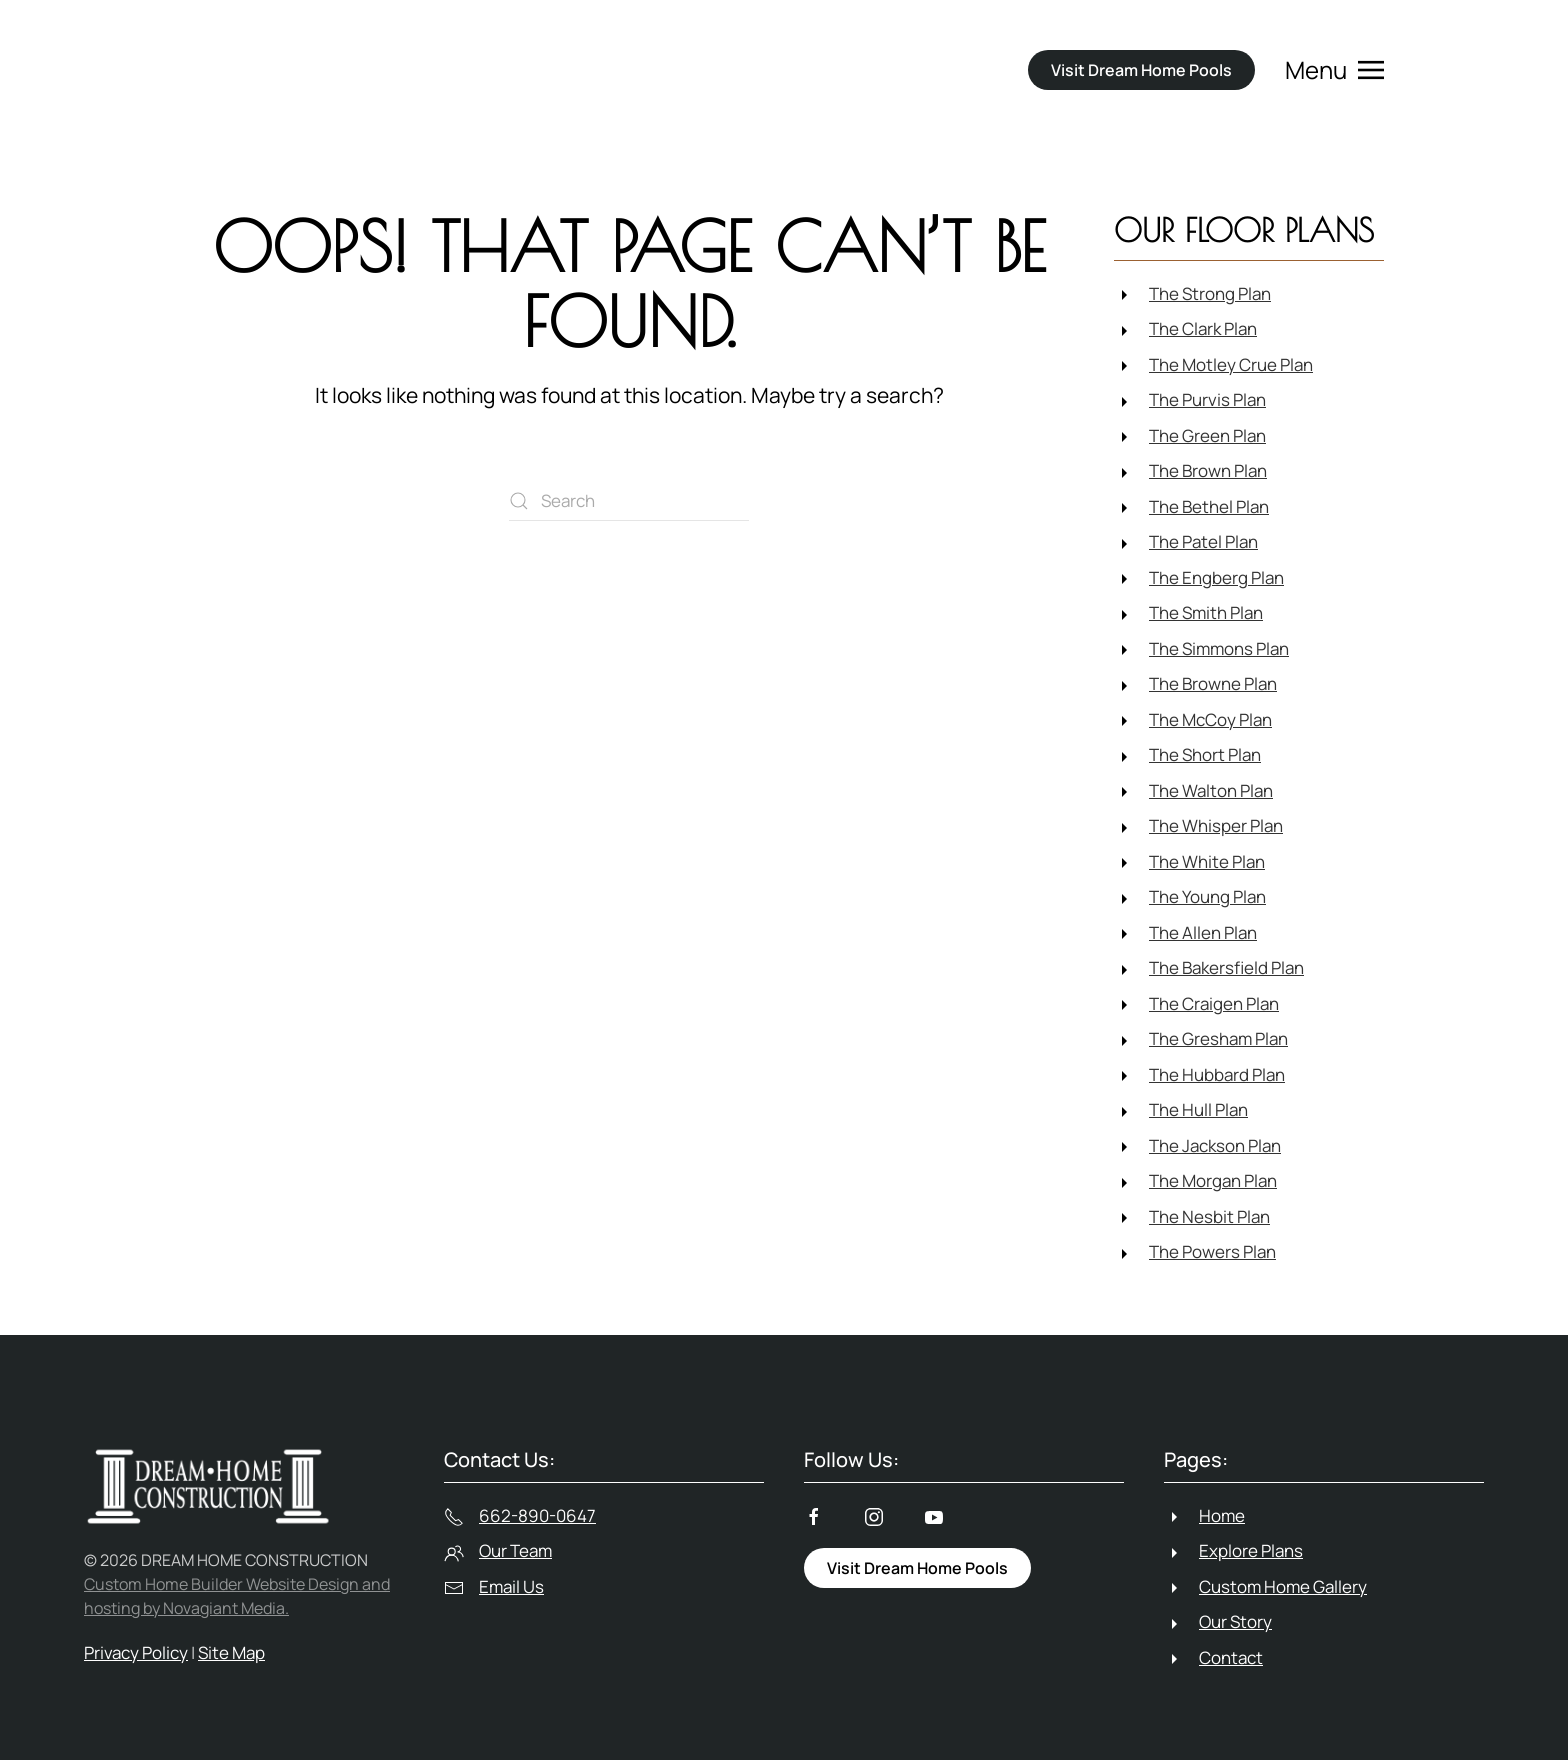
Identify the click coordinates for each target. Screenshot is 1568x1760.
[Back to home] (320, 70)
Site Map (231, 1652)
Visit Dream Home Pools (1141, 70)
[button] (1334, 70)
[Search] (629, 501)
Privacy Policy (136, 1652)
